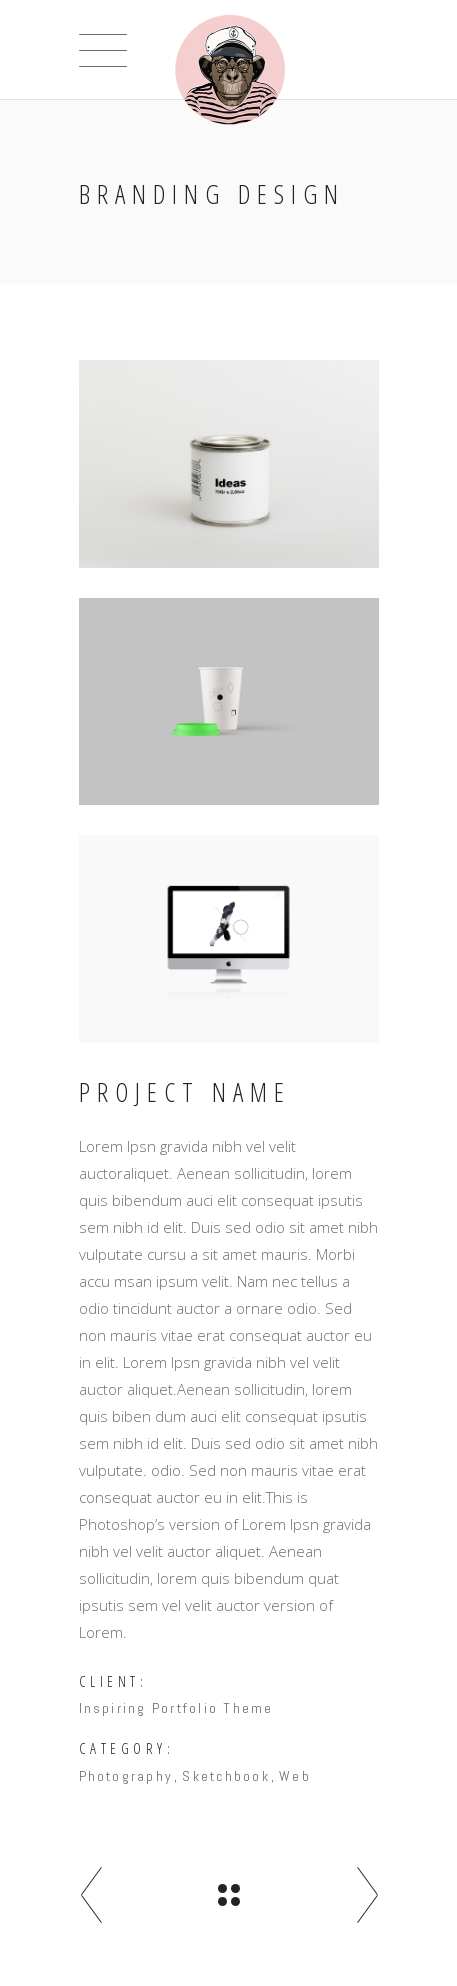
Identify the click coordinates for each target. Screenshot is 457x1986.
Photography (126, 1776)
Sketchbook (225, 1776)
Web (295, 1776)
